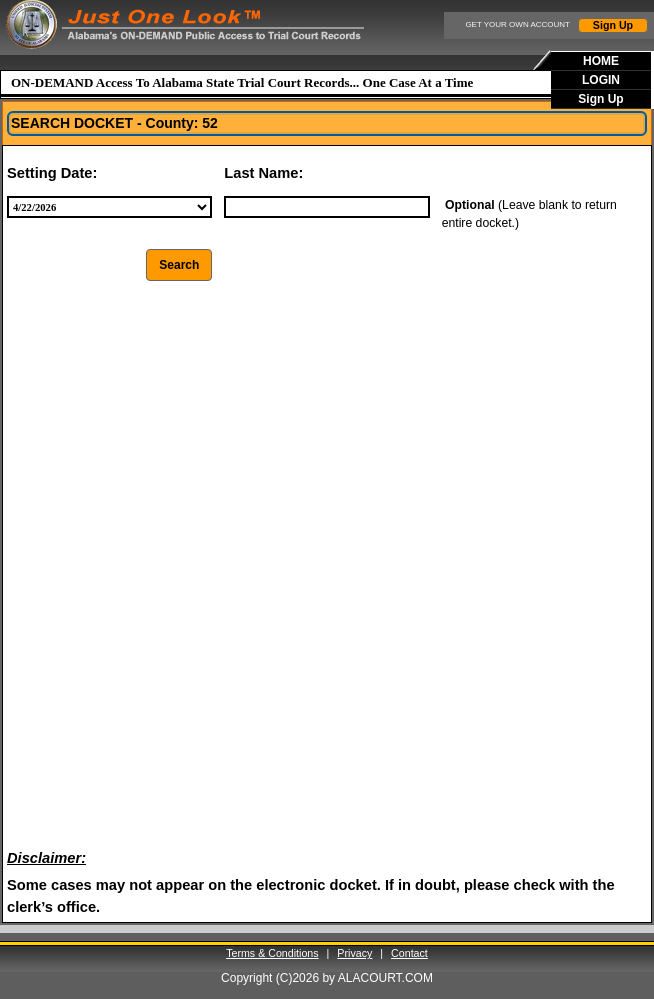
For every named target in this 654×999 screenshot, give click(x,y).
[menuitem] (602, 61)
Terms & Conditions (272, 953)
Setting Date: (52, 173)
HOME (601, 61)
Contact (409, 953)
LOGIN (601, 80)
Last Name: (263, 173)
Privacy (354, 953)
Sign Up (613, 25)
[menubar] (602, 80)
